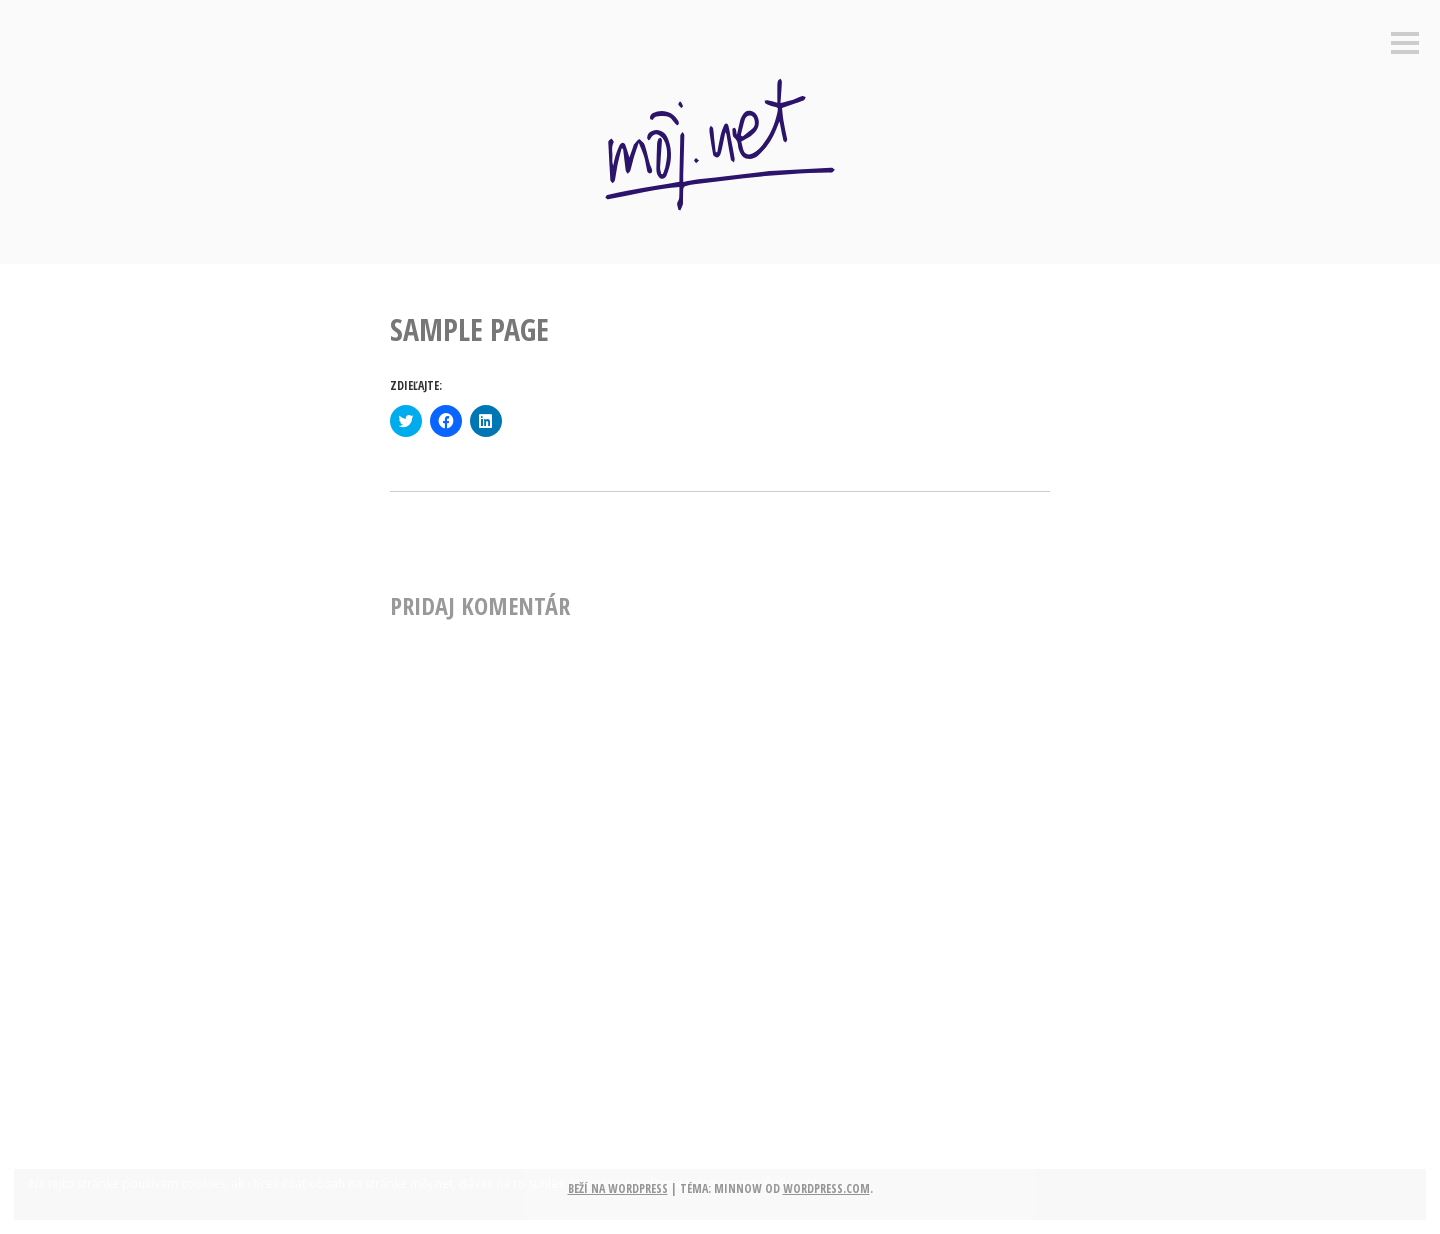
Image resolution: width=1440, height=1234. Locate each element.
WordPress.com (826, 1188)
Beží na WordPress (618, 1188)
